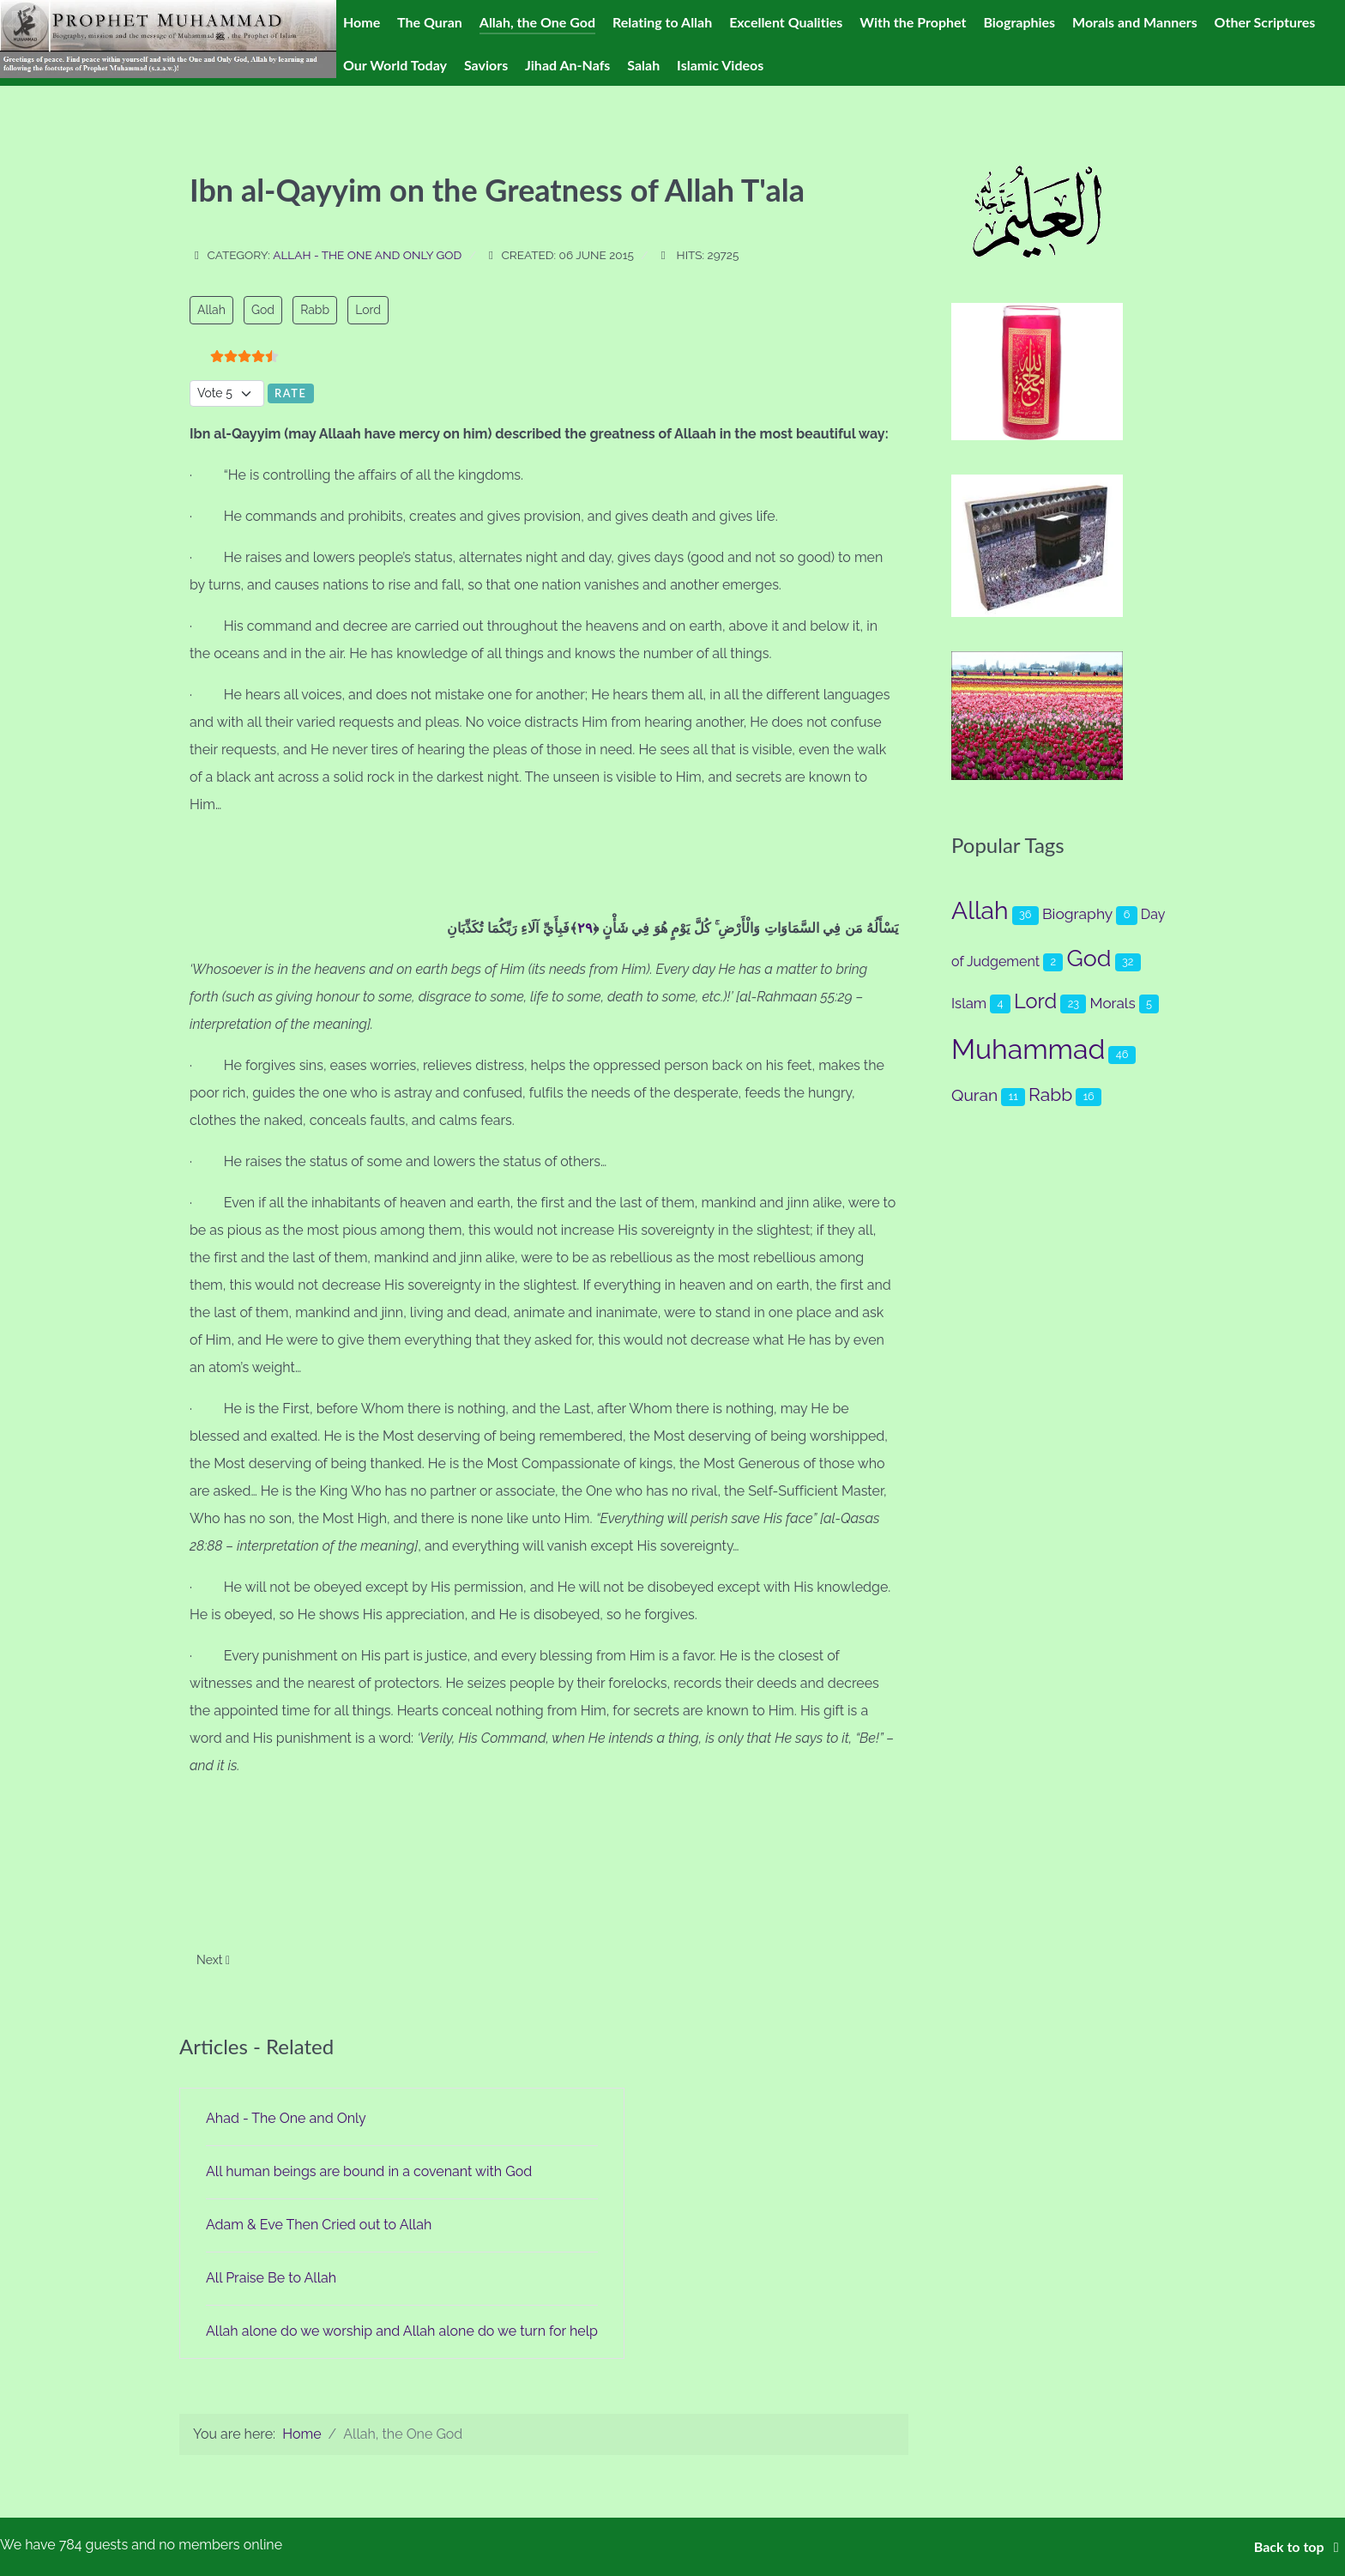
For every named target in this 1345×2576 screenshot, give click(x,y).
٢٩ (585, 928)
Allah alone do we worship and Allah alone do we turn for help (402, 2331)
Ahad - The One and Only (286, 2118)
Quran (974, 1095)
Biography (1077, 913)
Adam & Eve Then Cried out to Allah (318, 2224)
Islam (968, 1003)
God (262, 310)
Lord (368, 310)
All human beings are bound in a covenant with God (369, 2171)
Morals (1113, 1003)
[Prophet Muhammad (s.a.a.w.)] (168, 38)
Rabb (314, 310)
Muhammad (1028, 1049)
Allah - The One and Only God (367, 255)
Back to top (1299, 2546)
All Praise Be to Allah (271, 2278)
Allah (211, 310)
